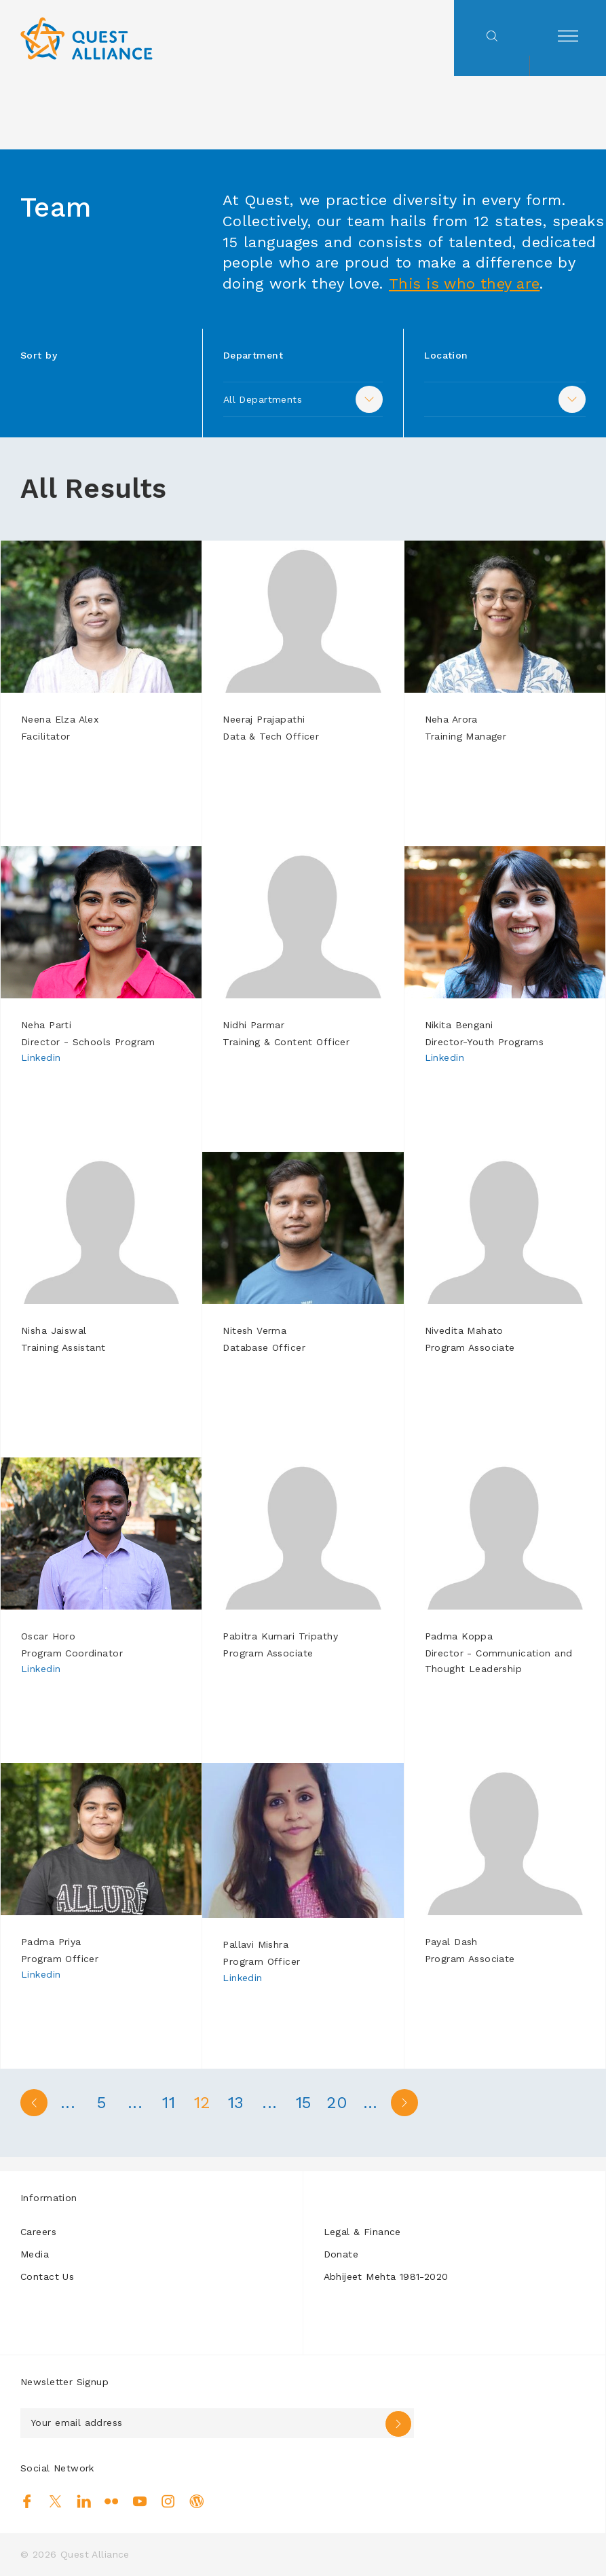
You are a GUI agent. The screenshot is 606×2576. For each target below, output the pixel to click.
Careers (38, 2231)
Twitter (55, 2501)
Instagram (168, 2501)
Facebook (27, 2501)
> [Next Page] (407, 2102)
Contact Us (47, 2276)
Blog (196, 2501)
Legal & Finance (362, 2231)
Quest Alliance (95, 2554)
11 (170, 2102)
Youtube (140, 2501)
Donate (341, 2254)
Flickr (112, 2501)
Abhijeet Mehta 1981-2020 (386, 2276)
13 (237, 2102)
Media (34, 2254)
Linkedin (40, 1057)
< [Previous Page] (34, 2102)
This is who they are (465, 283)
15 (306, 2102)
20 (339, 2102)
